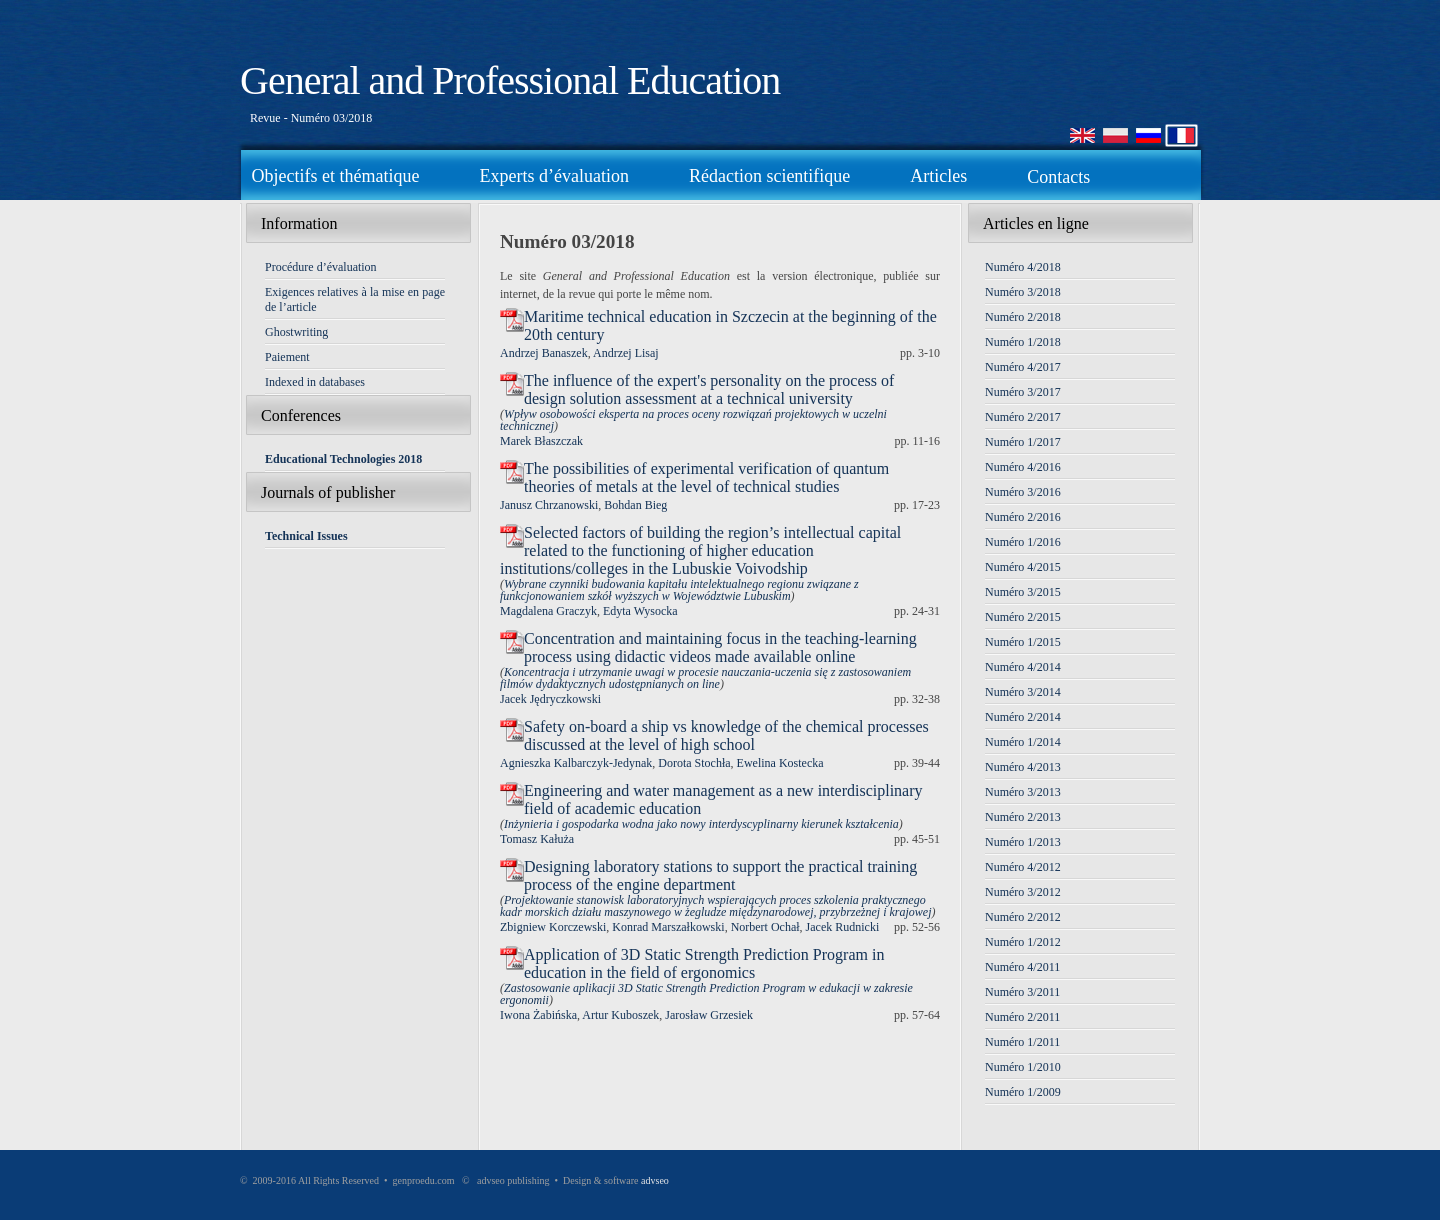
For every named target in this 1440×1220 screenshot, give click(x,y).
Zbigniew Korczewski (553, 927)
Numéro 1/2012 (1023, 942)
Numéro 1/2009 (1023, 1092)
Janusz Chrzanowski (549, 505)
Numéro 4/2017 (1023, 367)
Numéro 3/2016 (1023, 492)
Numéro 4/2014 (1023, 667)
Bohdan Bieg (635, 505)
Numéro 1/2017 (1023, 442)
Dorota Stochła (694, 763)
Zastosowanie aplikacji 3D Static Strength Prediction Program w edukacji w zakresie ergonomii (706, 994)
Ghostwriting (296, 332)
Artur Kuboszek (620, 1015)
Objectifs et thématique (336, 176)
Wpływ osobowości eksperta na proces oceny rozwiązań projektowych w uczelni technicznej (693, 420)
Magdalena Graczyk (548, 611)
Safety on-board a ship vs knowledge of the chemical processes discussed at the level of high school (726, 735)
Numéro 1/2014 (1023, 742)
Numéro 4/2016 (1023, 467)
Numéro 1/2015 (1023, 642)
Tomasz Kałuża (537, 839)
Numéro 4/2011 (1022, 967)
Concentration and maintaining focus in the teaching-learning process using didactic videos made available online (720, 647)
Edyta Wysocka (640, 611)
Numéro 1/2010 (1023, 1067)
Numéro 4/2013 (1023, 767)
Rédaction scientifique (769, 176)
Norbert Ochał (765, 927)
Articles (938, 176)
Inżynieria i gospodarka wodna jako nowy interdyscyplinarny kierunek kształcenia (701, 824)
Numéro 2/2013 (1023, 817)
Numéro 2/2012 (1023, 917)
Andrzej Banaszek (544, 353)
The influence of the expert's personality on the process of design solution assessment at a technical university (709, 389)
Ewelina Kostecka (780, 763)
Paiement (287, 357)
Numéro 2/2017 (1023, 417)
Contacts (1058, 177)
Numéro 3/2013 (1023, 792)
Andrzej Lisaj (626, 353)
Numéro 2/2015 (1023, 617)
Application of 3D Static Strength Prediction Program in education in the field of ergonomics (704, 963)
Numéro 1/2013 (1023, 842)
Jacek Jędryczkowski (550, 699)
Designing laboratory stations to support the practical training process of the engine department (720, 875)
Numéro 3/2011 (1022, 992)
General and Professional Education (510, 80)
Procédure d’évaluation (321, 267)
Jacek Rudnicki (843, 927)
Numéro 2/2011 (1022, 1017)
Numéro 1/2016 (1023, 542)
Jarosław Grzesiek (709, 1015)
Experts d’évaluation (553, 176)
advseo (655, 1180)
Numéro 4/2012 (1023, 867)
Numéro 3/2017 (1023, 392)
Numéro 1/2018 (1023, 342)
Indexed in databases (315, 382)
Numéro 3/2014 (1023, 692)
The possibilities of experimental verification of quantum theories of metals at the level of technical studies (706, 477)
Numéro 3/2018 (1023, 292)
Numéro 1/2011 (1022, 1042)
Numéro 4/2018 (1023, 267)
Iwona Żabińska (538, 1015)
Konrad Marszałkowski (668, 927)
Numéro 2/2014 (1023, 717)
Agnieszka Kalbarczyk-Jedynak (576, 763)
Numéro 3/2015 (1023, 592)
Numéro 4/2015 (1023, 567)
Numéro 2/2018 (1023, 317)
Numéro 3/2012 (1023, 892)
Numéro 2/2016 (1023, 517)
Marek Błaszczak (541, 441)
